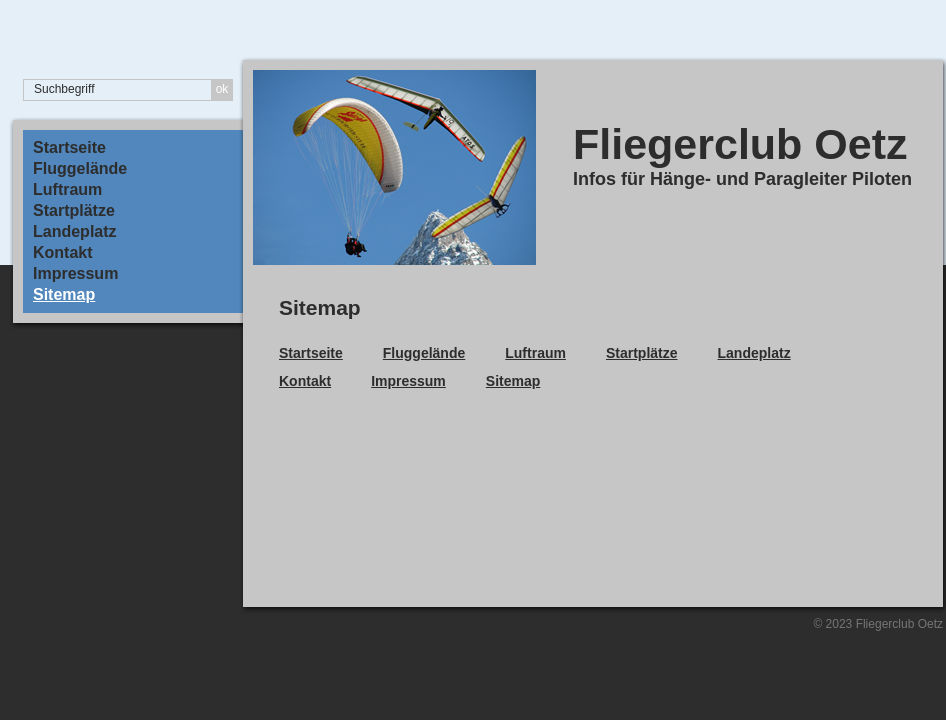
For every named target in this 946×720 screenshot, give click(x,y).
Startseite (69, 148)
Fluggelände (80, 169)
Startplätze (74, 211)
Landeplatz (75, 232)
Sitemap (64, 295)
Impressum (75, 274)
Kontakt (63, 253)
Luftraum (67, 190)
